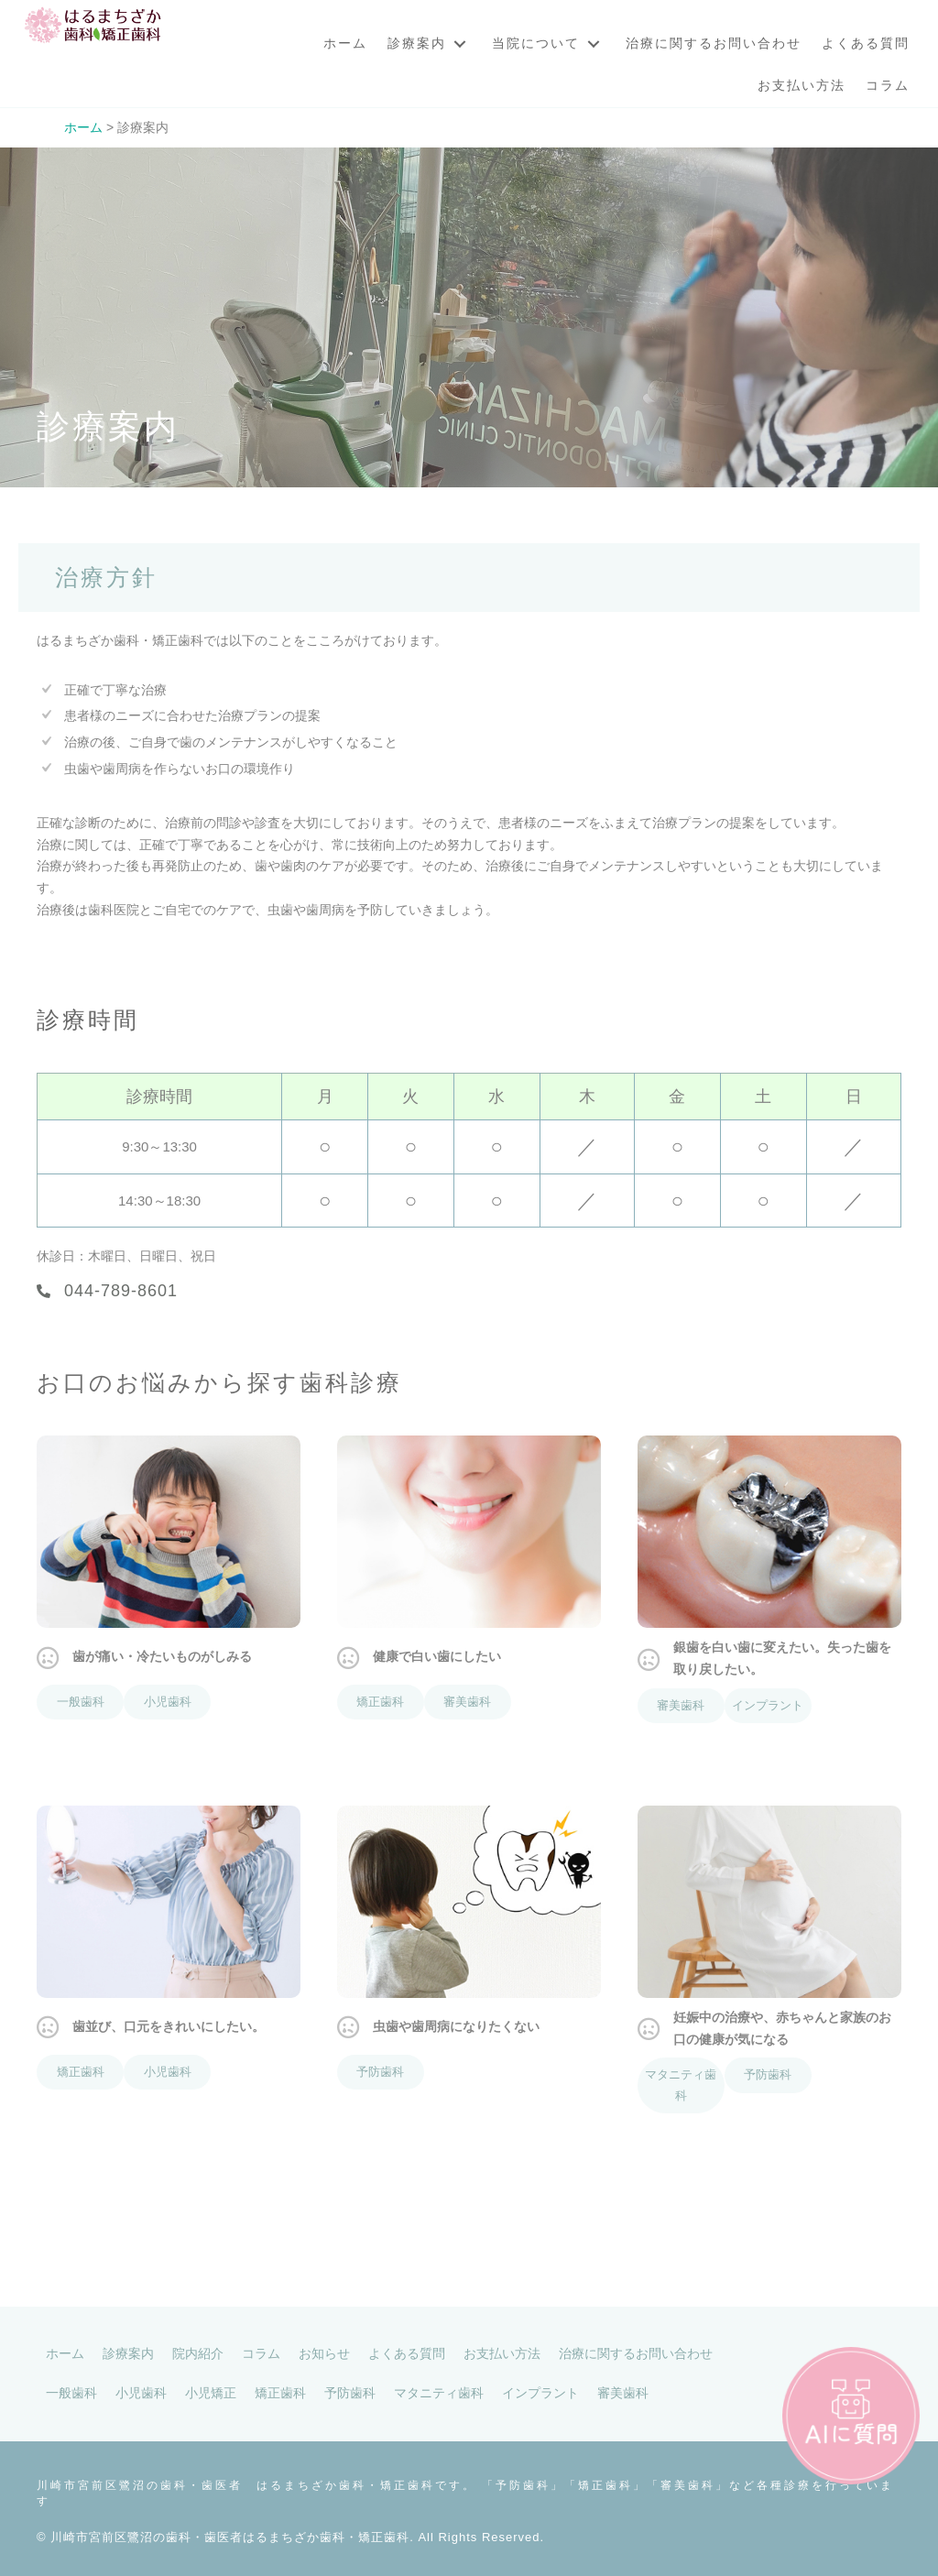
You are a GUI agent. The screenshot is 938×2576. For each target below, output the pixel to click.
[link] (345, 44)
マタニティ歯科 (680, 2085)
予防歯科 (380, 2072)
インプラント (767, 1705)
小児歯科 (167, 1701)
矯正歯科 (380, 1701)
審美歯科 (467, 1701)
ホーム (83, 127)
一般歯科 (80, 1701)
